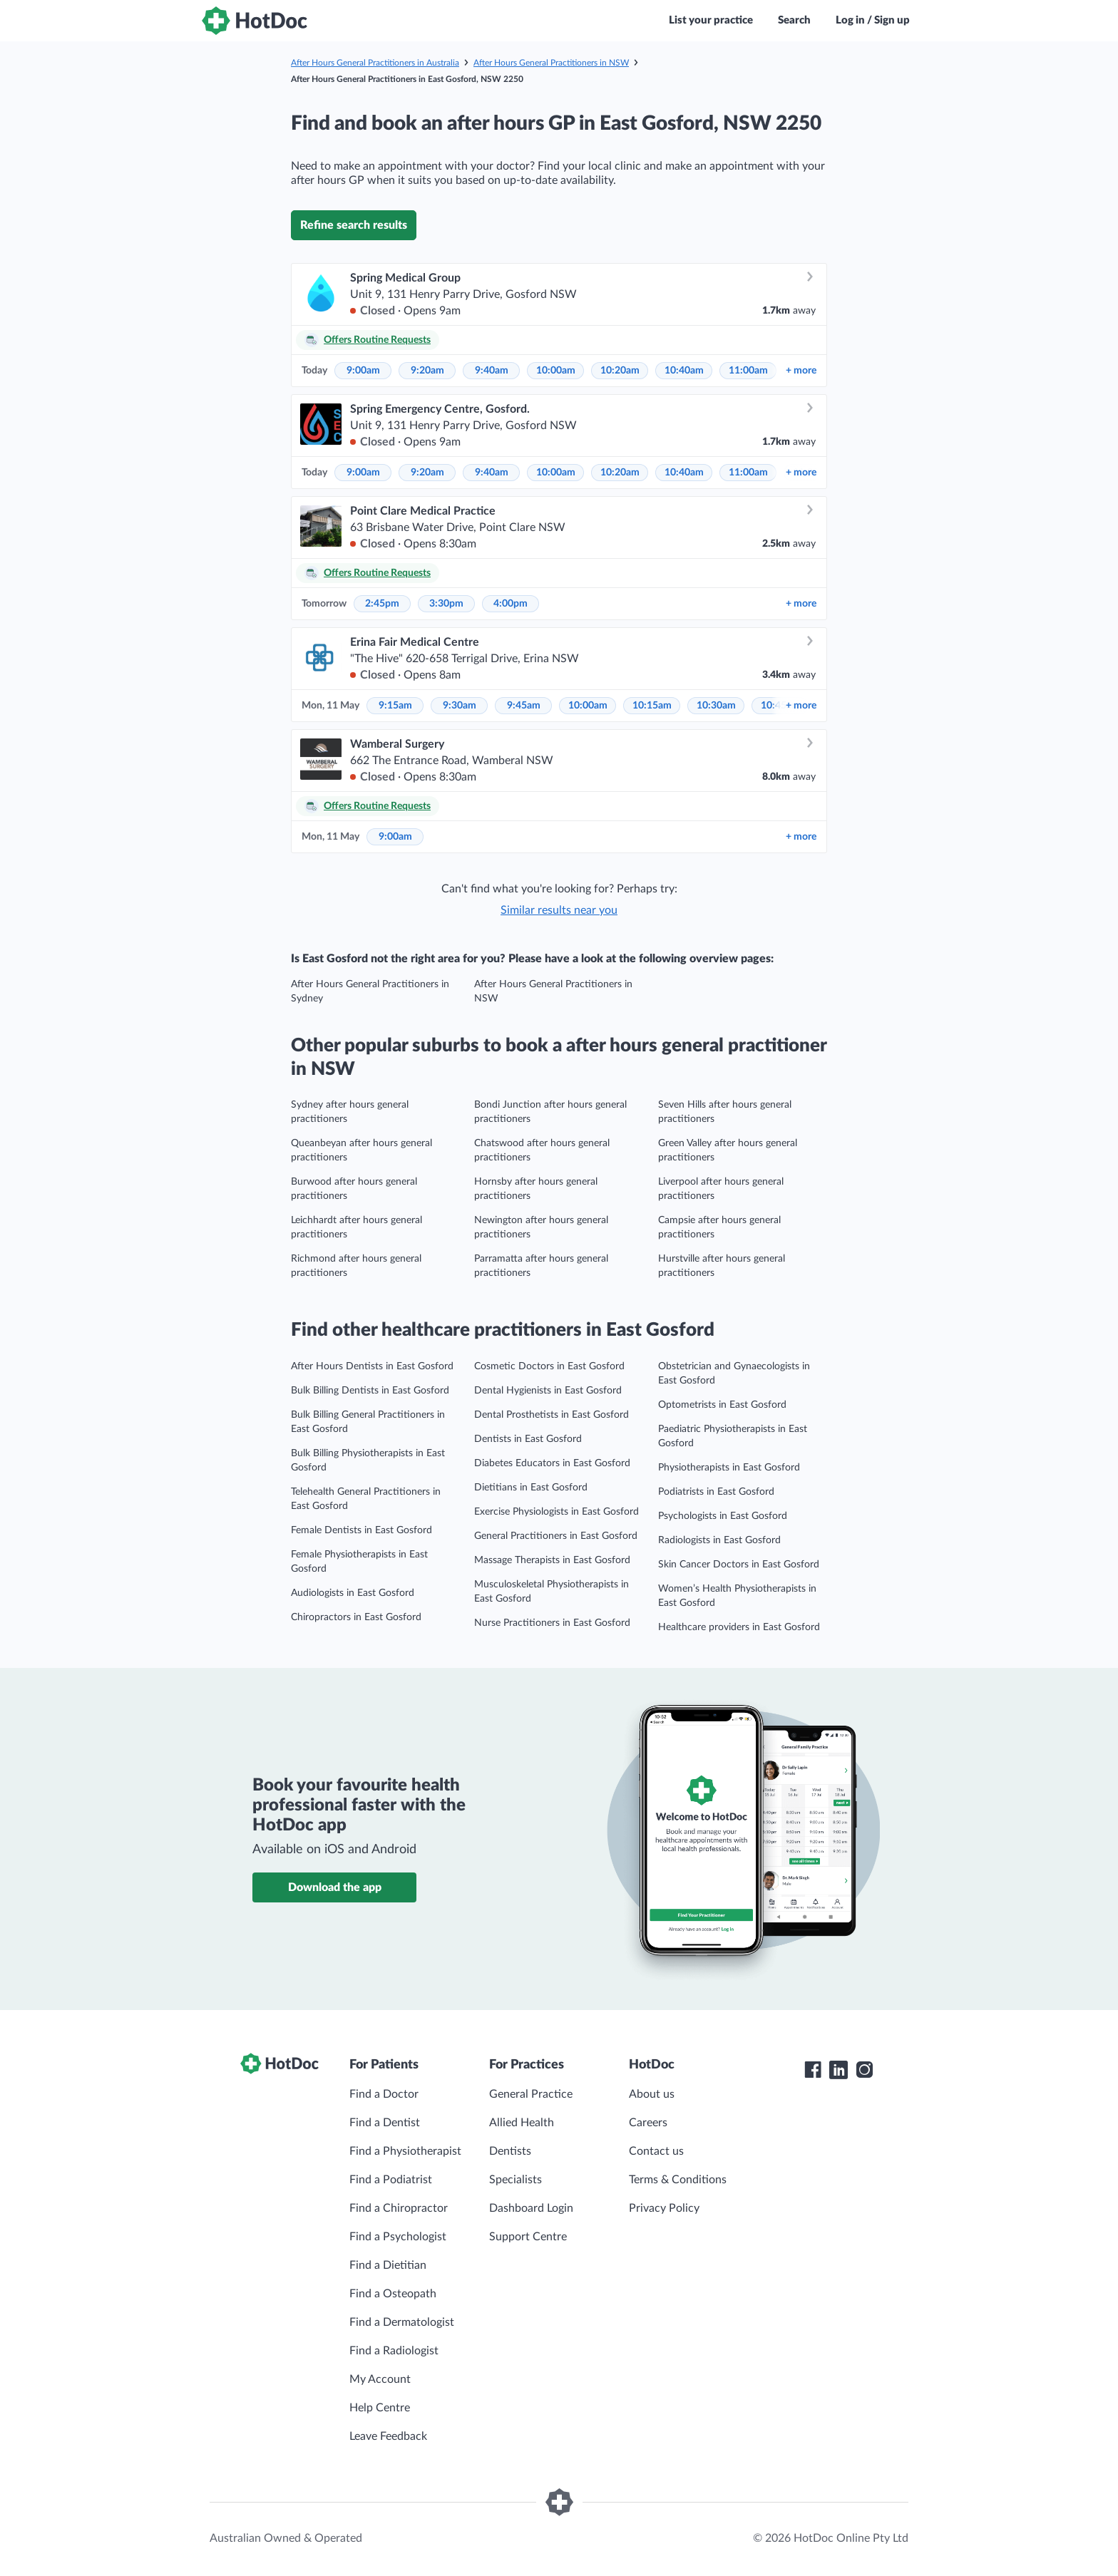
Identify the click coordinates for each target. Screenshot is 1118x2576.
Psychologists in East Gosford (722, 1516)
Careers (648, 2122)
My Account (380, 2379)
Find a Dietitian (387, 2265)
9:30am (459, 706)
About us (652, 2094)
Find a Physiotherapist (405, 2151)
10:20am (620, 371)
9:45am (523, 706)
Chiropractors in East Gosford (356, 1617)
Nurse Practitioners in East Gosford (552, 1623)
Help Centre (379, 2407)
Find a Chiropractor (398, 2208)
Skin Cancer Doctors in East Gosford (738, 1565)
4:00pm (510, 604)
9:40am (491, 371)
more (801, 371)
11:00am (748, 371)
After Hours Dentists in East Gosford (372, 1366)
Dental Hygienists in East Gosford (548, 1391)
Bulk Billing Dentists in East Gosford (370, 1391)
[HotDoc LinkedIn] (838, 2070)
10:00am (555, 371)
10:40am (684, 371)
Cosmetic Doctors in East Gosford (549, 1366)
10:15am (652, 706)
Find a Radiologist (394, 2350)
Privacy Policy (664, 2208)
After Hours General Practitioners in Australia (375, 62)
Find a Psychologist (397, 2236)
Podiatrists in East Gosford (716, 1492)
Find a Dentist (384, 2122)
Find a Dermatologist (401, 2322)
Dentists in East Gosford (528, 1439)
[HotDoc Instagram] (864, 2070)
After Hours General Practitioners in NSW (551, 62)
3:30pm (446, 604)
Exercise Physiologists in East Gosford (556, 1512)
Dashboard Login (531, 2208)
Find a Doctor (384, 2094)
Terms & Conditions (678, 2179)
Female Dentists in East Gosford (361, 1530)
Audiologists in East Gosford (352, 1593)
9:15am (395, 706)
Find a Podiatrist (390, 2179)
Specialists (515, 2179)
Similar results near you (559, 910)
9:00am (363, 371)
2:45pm (382, 604)
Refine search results (353, 225)
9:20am (427, 371)
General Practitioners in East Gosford (555, 1536)
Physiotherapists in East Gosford (729, 1468)
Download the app (334, 1887)
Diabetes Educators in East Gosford (552, 1463)
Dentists (510, 2151)
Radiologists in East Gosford (719, 1540)
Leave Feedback (388, 2436)
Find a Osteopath (392, 2293)
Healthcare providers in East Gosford (739, 1627)
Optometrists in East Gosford (722, 1405)
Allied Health (521, 2122)
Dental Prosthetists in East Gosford (551, 1415)
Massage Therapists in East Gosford (552, 1560)
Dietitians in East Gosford (531, 1488)
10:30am (716, 706)
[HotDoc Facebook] (813, 2070)
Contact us (656, 2151)
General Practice (531, 2094)
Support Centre (528, 2236)
